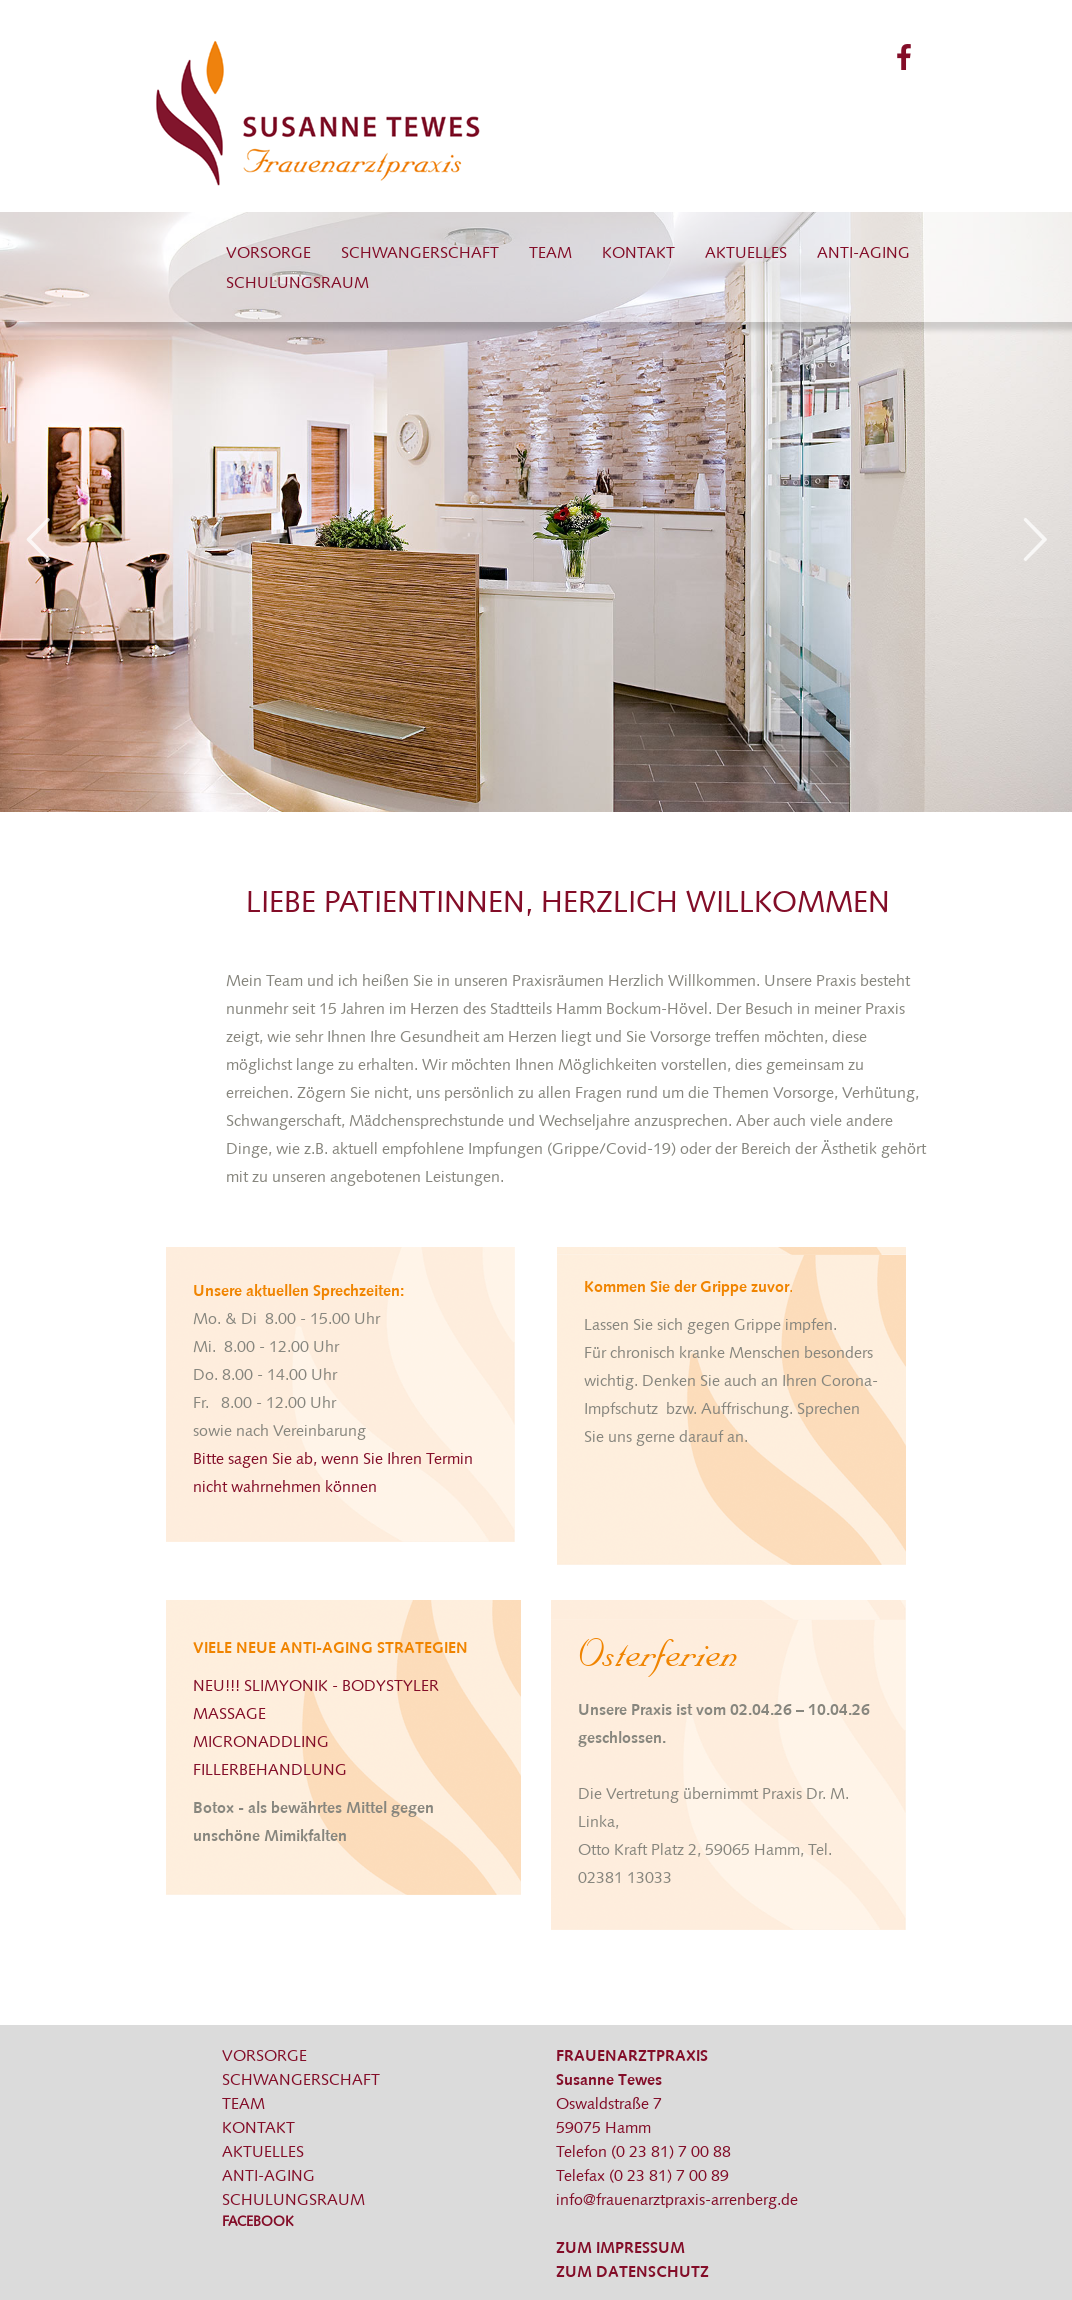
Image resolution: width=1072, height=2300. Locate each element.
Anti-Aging (863, 254)
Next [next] (1034, 539)
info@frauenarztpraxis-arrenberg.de (677, 2201)
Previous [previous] (37, 539)
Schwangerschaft (420, 254)
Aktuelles (746, 254)
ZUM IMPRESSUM (620, 2249)
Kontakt (638, 254)
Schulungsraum (297, 284)
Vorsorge (268, 254)
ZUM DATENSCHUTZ (632, 2273)
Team (550, 254)
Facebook (258, 2222)
